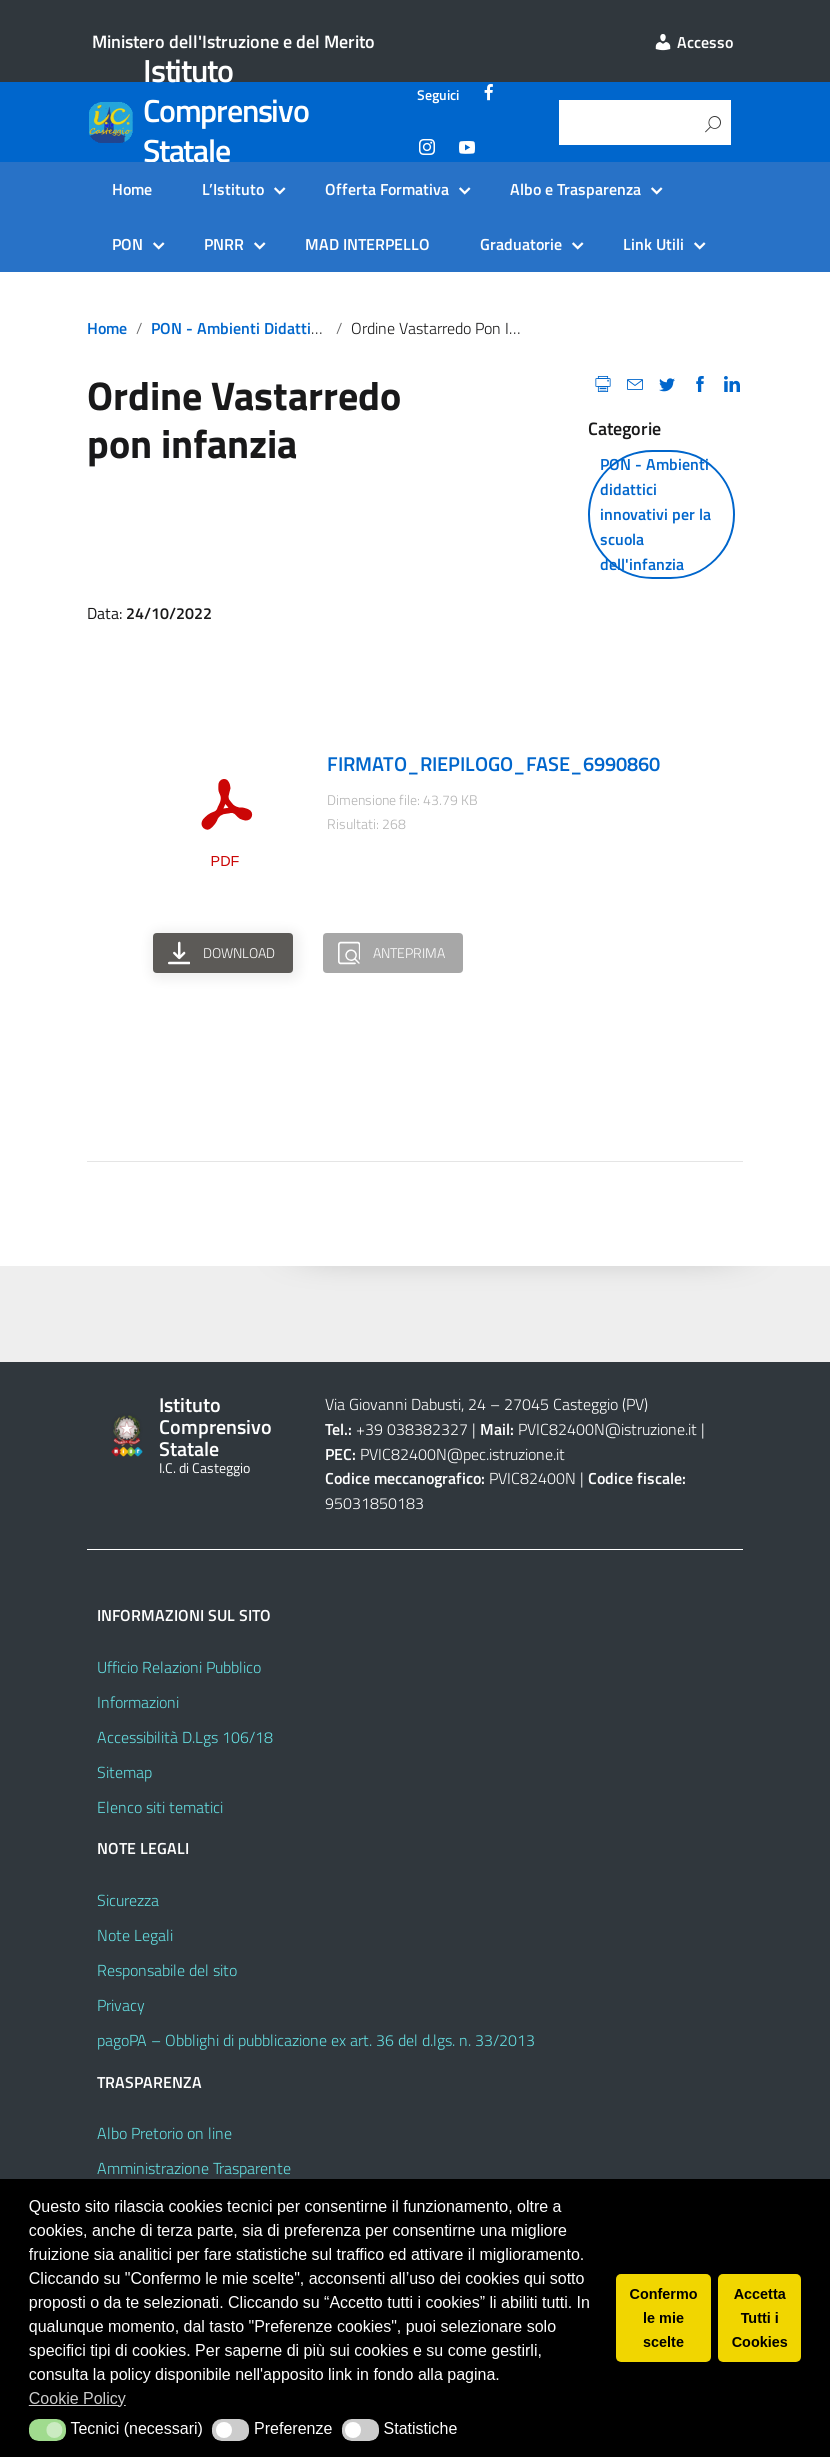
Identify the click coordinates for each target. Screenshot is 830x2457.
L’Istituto (233, 189)
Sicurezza (128, 1900)
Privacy (121, 2005)
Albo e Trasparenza (575, 189)
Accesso (693, 42)
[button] (47, 2430)
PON (127, 244)
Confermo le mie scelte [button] (664, 2318)
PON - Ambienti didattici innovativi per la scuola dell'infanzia (655, 514)
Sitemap (124, 1772)
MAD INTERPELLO (367, 244)
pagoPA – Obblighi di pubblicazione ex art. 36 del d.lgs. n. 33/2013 (316, 2040)
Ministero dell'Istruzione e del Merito (233, 41)
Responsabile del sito (167, 1970)
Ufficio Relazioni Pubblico (179, 1667)
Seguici (438, 95)
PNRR (224, 244)
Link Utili (653, 244)
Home (132, 189)
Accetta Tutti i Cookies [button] (760, 2318)
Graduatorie (521, 244)
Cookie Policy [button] (77, 2398)
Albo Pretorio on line (164, 2133)
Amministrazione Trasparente (194, 2168)
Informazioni (138, 1702)
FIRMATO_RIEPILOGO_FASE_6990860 (493, 763)
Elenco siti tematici (160, 1807)
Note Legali (135, 1935)
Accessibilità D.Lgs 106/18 (185, 1737)
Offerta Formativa (387, 189)
